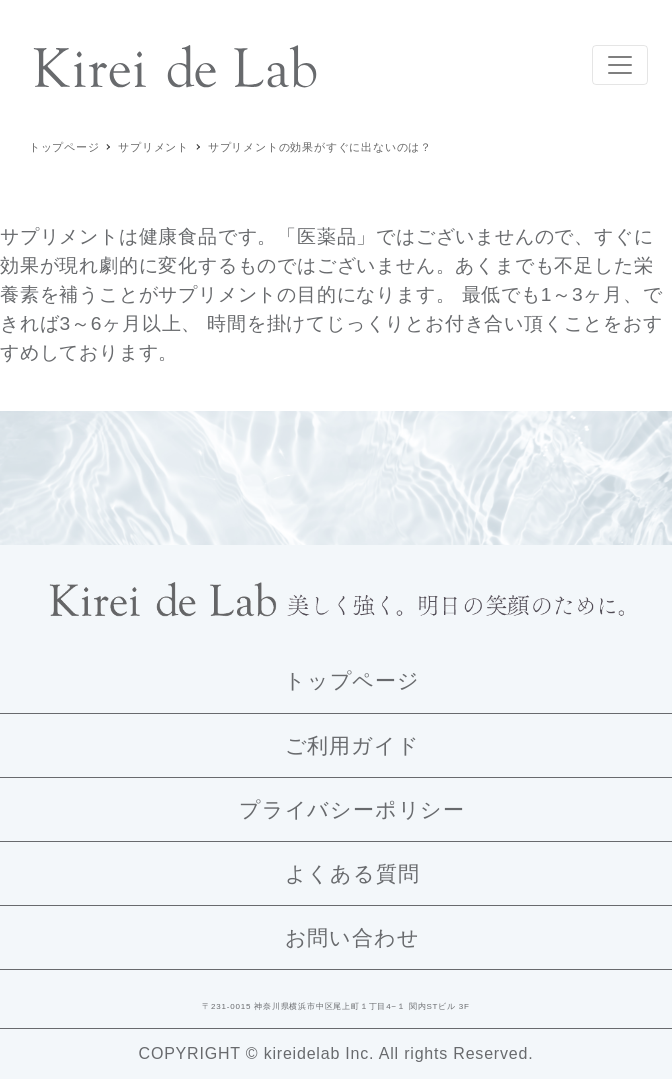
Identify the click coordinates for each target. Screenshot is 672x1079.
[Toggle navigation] (620, 65)
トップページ (352, 680)
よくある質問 (352, 873)
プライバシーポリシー (352, 809)
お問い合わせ (352, 937)
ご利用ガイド (352, 745)
